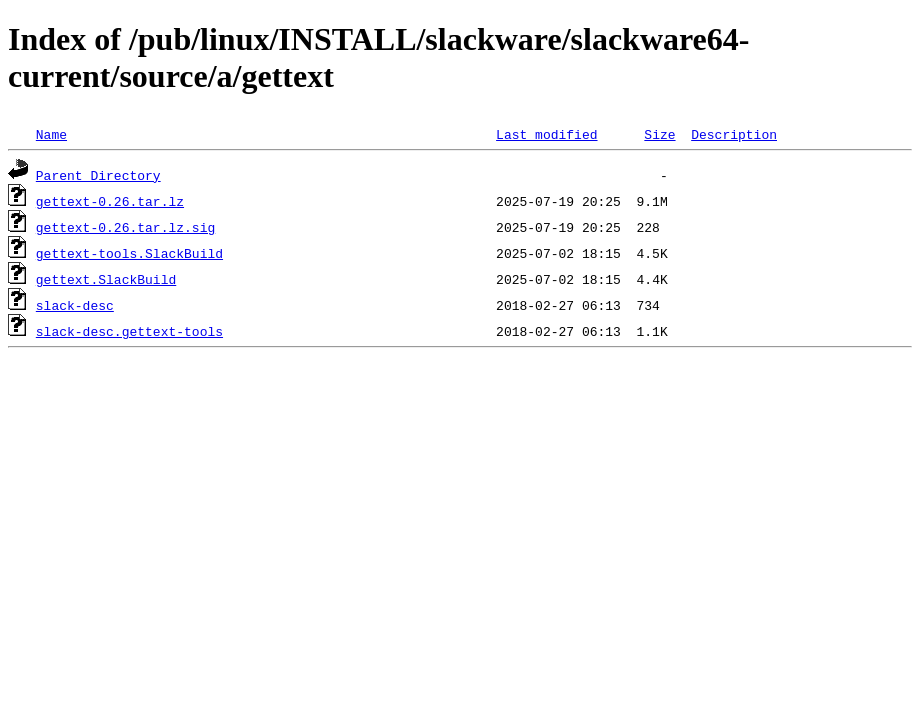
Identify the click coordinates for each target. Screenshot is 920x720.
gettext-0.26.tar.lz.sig (125, 227)
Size (659, 134)
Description (734, 134)
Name (51, 134)
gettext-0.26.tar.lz (110, 201)
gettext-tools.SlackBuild (129, 253)
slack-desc (75, 305)
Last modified (546, 134)
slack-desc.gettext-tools (129, 331)
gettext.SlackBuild (106, 279)
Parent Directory (98, 175)
